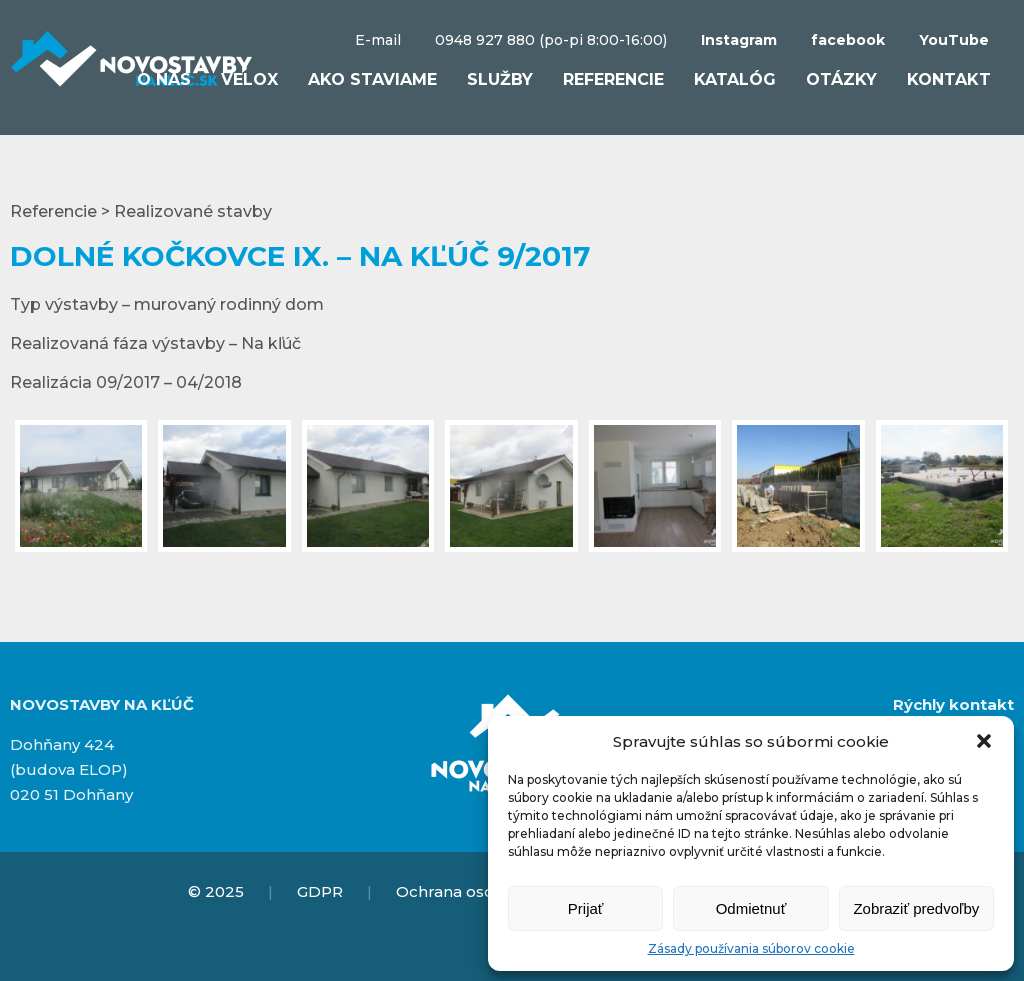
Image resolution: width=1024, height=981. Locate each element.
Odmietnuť (751, 908)
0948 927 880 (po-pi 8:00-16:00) (551, 40)
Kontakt (949, 79)
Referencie (613, 79)
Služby (500, 79)
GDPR (320, 891)
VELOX (249, 79)
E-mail (378, 40)
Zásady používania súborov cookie (751, 948)
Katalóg (735, 79)
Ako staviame (372, 79)
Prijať (586, 908)
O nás (164, 79)
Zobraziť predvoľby (916, 908)
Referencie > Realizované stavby (141, 211)
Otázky (841, 79)
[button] (984, 741)
